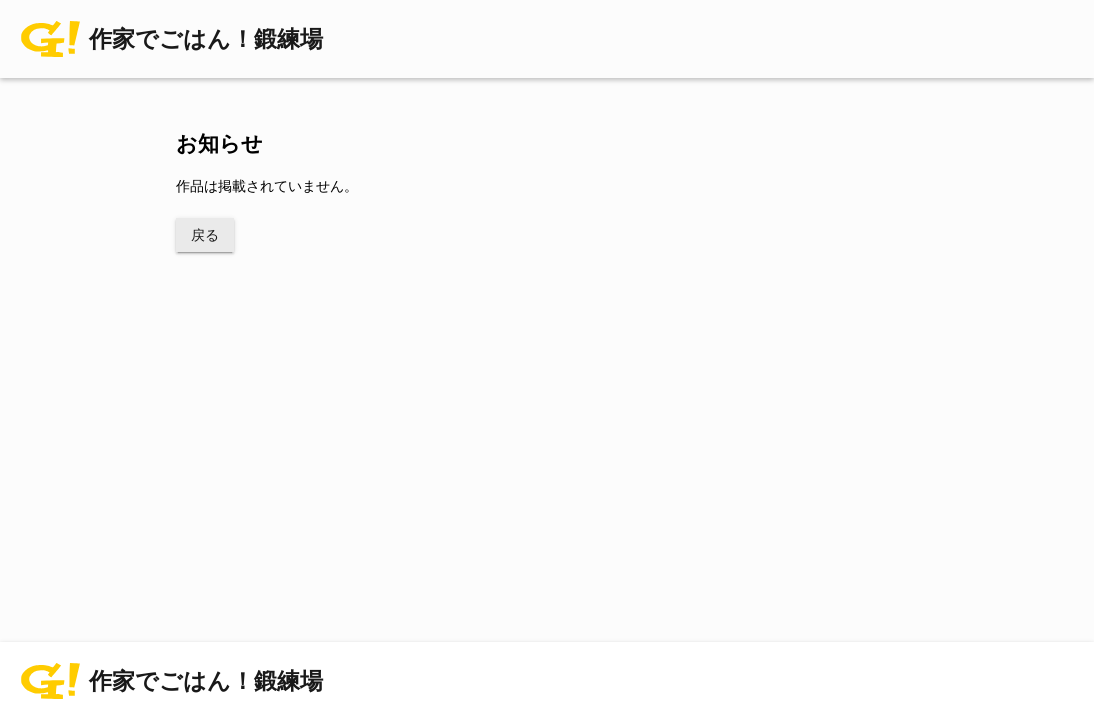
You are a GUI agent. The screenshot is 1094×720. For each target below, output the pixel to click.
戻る (205, 235)
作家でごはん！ (206, 39)
